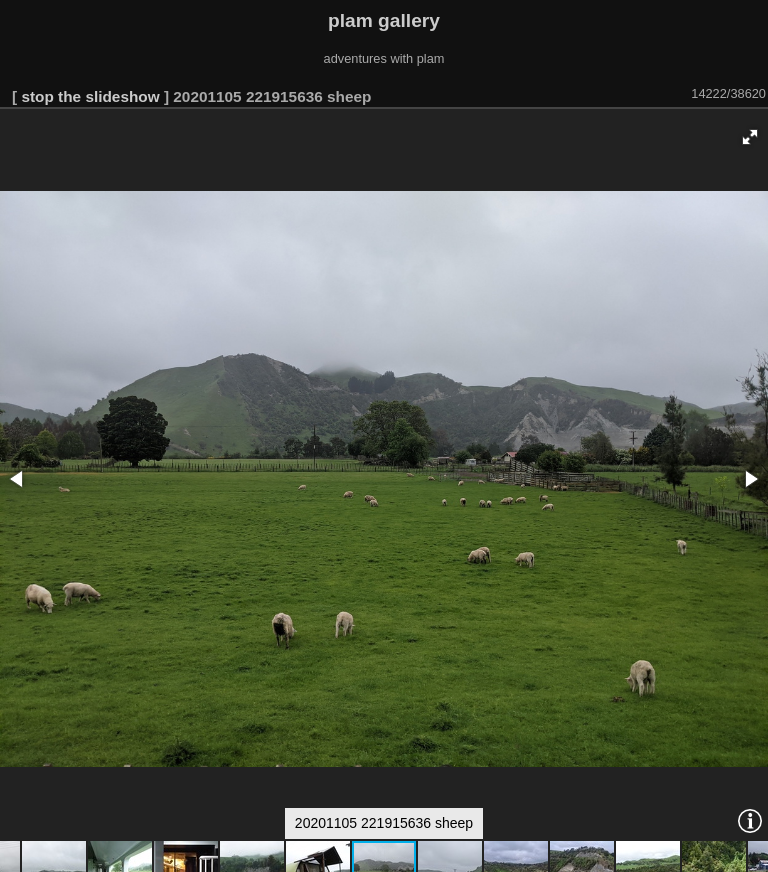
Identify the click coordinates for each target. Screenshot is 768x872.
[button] (750, 137)
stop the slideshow (90, 96)
